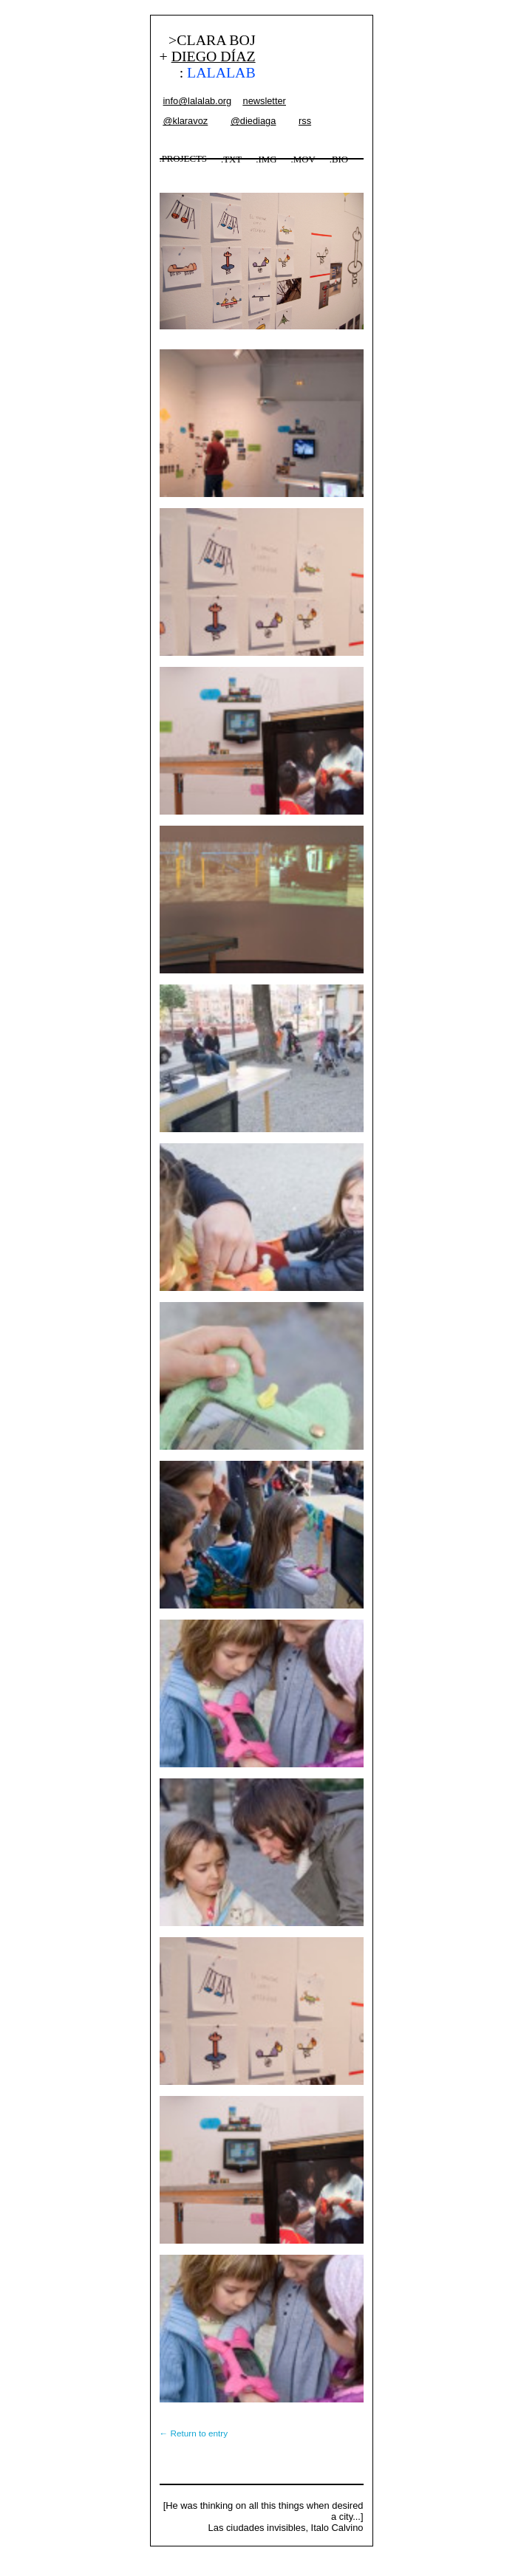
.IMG (266, 159)
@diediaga (253, 120)
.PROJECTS (183, 159)
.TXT (231, 159)
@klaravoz (185, 120)
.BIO (339, 159)
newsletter (264, 100)
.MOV (303, 159)
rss (305, 120)
